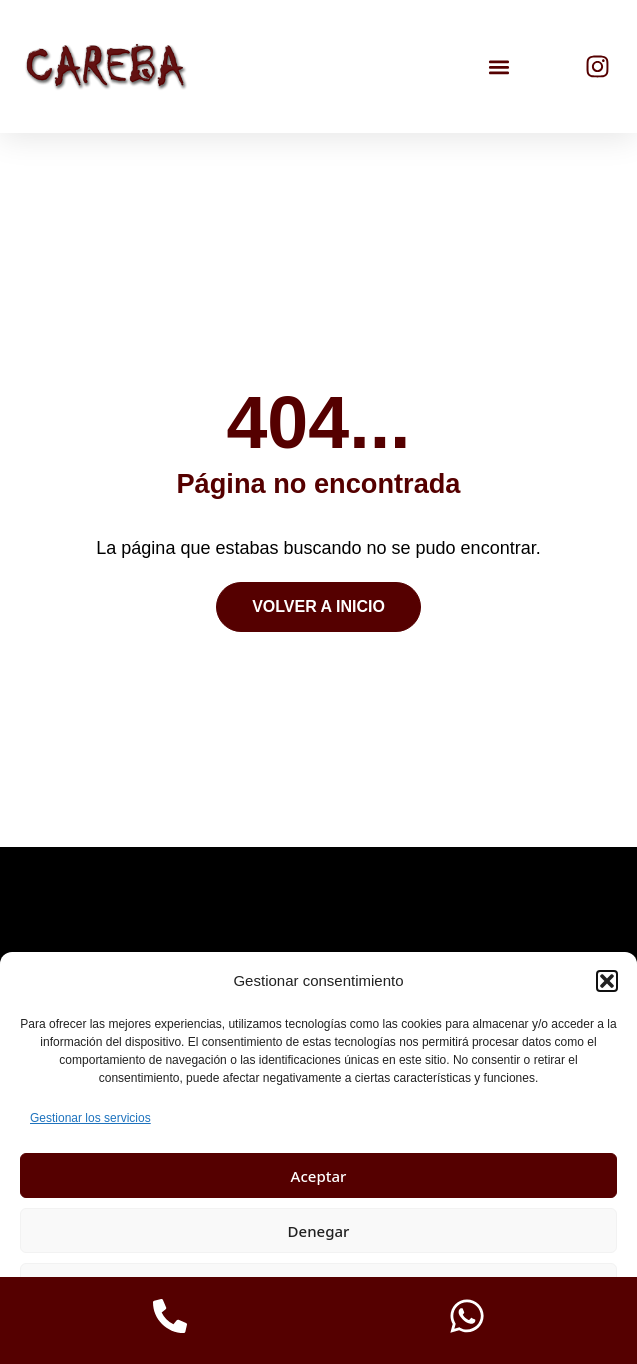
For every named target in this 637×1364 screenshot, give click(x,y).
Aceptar (319, 1176)
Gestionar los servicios (90, 1118)
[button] (607, 981)
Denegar (319, 1231)
